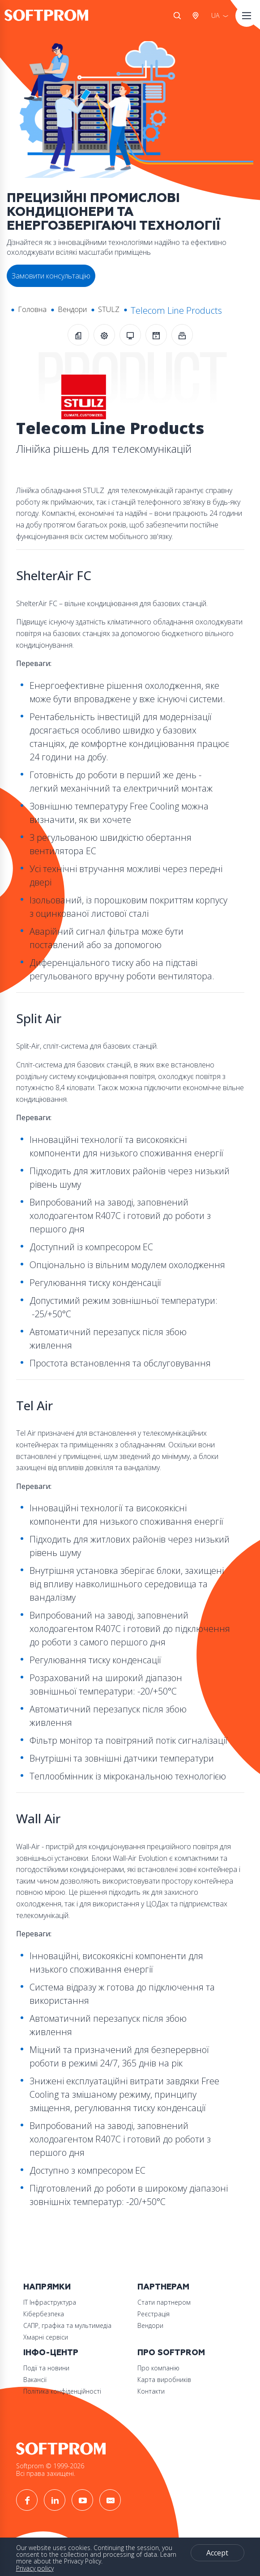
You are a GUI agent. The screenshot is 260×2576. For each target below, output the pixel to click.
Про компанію (158, 2368)
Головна (32, 309)
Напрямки (47, 2287)
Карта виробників (164, 2379)
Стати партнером (164, 2302)
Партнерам (163, 2287)
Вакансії (35, 2379)
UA (215, 15)
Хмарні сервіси (45, 2337)
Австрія (197, 15)
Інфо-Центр (50, 2353)
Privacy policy (35, 2568)
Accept (217, 2553)
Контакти (151, 2391)
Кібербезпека (43, 2314)
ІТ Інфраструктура (49, 2302)
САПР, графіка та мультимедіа (67, 2325)
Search (177, 15)
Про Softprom (171, 2353)
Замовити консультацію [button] (51, 276)
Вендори (72, 309)
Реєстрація (153, 2314)
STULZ (108, 309)
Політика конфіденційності (62, 2391)
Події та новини (46, 2368)
